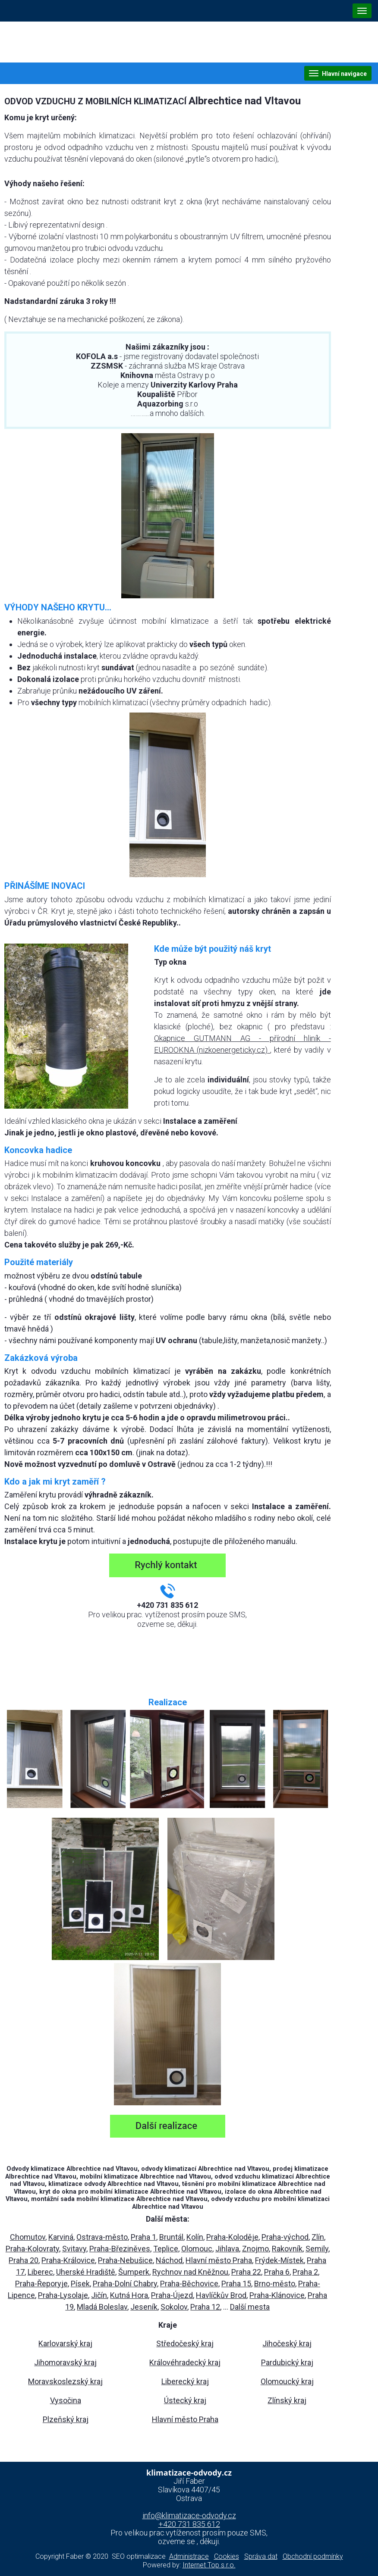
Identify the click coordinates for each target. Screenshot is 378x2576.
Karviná (60, 2236)
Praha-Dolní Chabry (125, 2283)
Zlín (318, 2236)
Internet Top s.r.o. (209, 2565)
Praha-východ (285, 2236)
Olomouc (196, 2248)
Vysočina (65, 2400)
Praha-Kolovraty (32, 2248)
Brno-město (274, 2283)
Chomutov (27, 2236)
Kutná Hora (129, 2295)
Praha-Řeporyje (41, 2283)
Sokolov (174, 2306)
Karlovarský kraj (65, 2343)
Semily (317, 2248)
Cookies (226, 2556)
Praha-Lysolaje (63, 2295)
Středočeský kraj (185, 2343)
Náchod (169, 2260)
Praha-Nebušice (125, 2260)
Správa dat (260, 2556)
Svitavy (74, 2248)
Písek (80, 2283)
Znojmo (255, 2248)
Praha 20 (23, 2260)
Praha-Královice (68, 2260)
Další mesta (250, 2306)
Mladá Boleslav (102, 2306)
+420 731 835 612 (189, 2524)
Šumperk (133, 2271)
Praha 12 (205, 2306)
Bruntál (171, 2236)
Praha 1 (143, 2236)
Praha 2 (305, 2271)
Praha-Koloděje (232, 2236)
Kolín (194, 2236)
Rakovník (287, 2248)
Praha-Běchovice (189, 2283)
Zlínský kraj (287, 2400)
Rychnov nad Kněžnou (190, 2271)
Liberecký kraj (185, 2381)
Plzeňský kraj (65, 2419)
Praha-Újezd (172, 2295)
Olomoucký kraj (287, 2381)
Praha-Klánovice (277, 2295)
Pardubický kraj (287, 2362)
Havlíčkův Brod (221, 2295)
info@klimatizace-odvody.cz (189, 2515)
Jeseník (144, 2306)
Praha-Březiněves (119, 2248)
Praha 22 (246, 2271)
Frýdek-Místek (279, 2260)
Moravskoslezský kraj (65, 2381)
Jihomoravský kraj (65, 2362)
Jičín (99, 2295)
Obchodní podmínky (313, 2556)
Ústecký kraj (185, 2400)
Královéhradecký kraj (184, 2362)
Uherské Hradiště (85, 2271)
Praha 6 (277, 2271)
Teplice (165, 2248)
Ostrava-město (102, 2236)
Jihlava (227, 2248)
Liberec (40, 2271)
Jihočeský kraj (287, 2343)
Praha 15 (236, 2283)
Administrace (189, 2556)
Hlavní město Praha (219, 2260)
